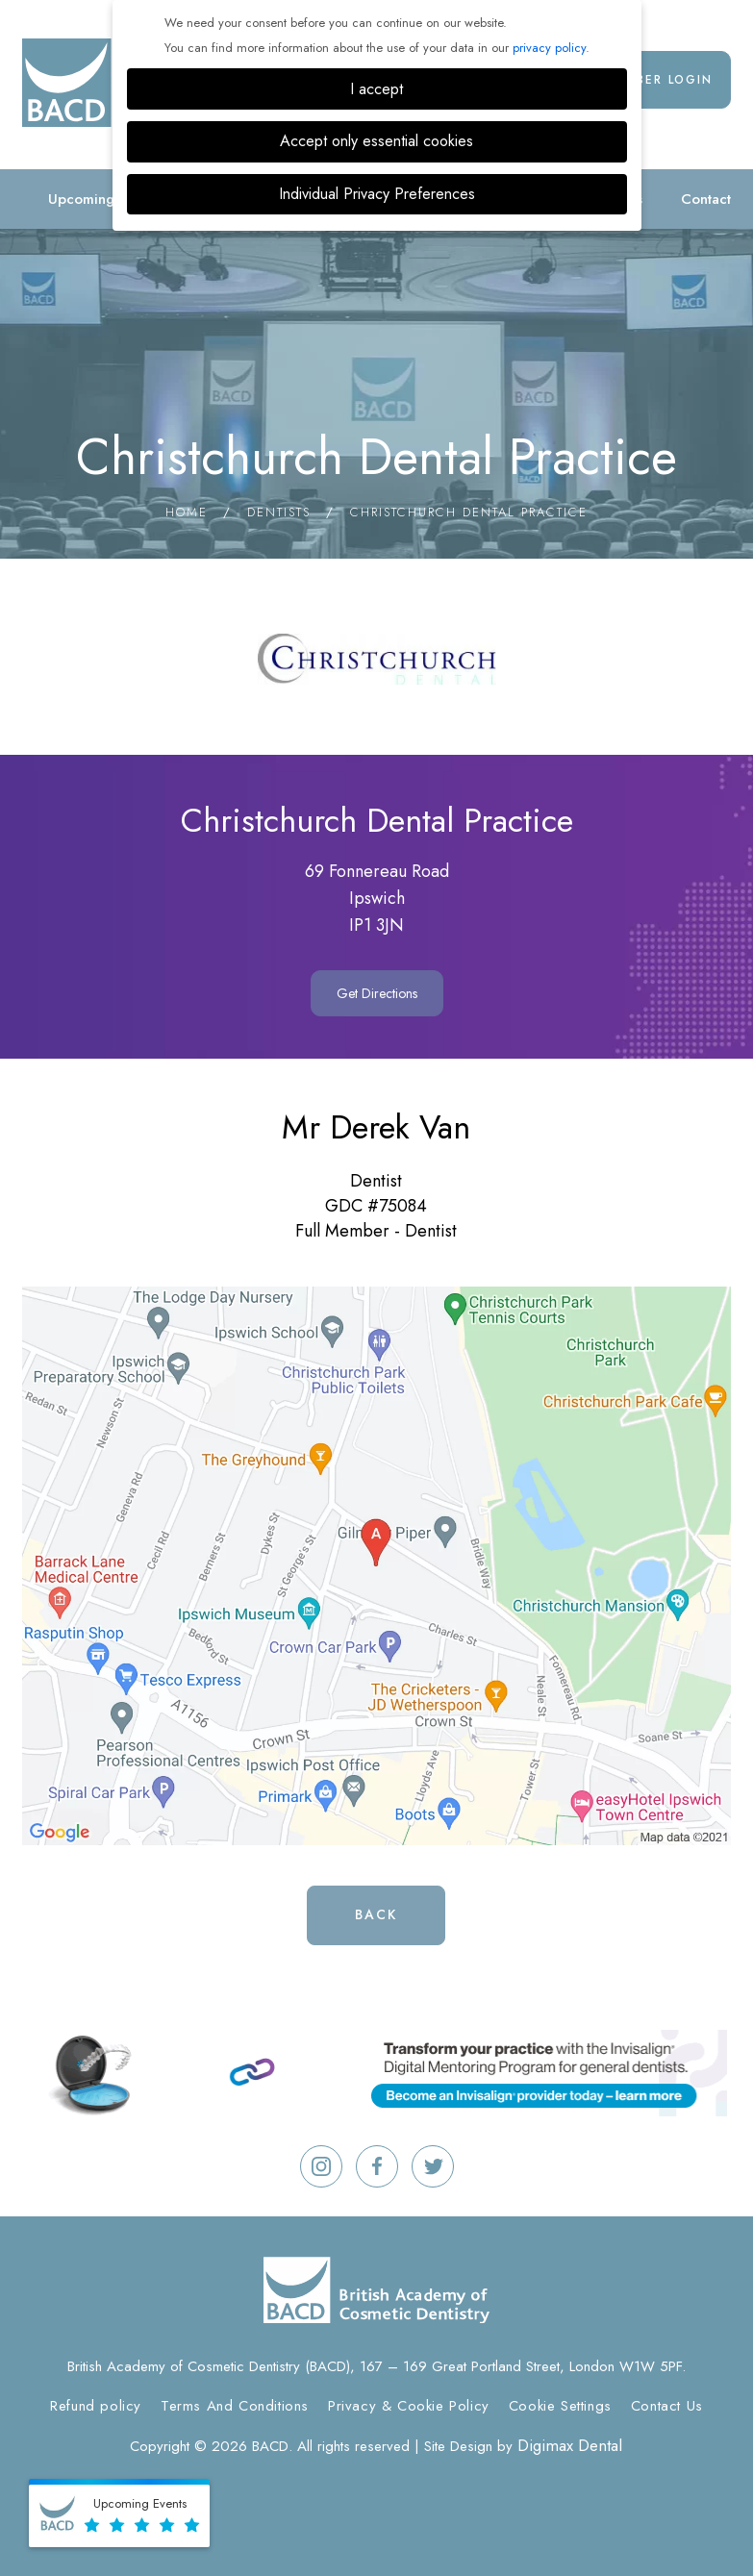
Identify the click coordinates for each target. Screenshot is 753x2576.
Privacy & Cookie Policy (408, 2405)
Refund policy (95, 2405)
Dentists (279, 512)
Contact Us (667, 2405)
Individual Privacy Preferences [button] (377, 194)
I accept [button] (376, 89)
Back (376, 1914)
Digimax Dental (569, 2445)
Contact (706, 199)
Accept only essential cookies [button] (376, 141)
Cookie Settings (560, 2405)
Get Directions (377, 993)
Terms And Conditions (235, 2405)
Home (186, 512)
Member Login (659, 79)
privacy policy (549, 47)
